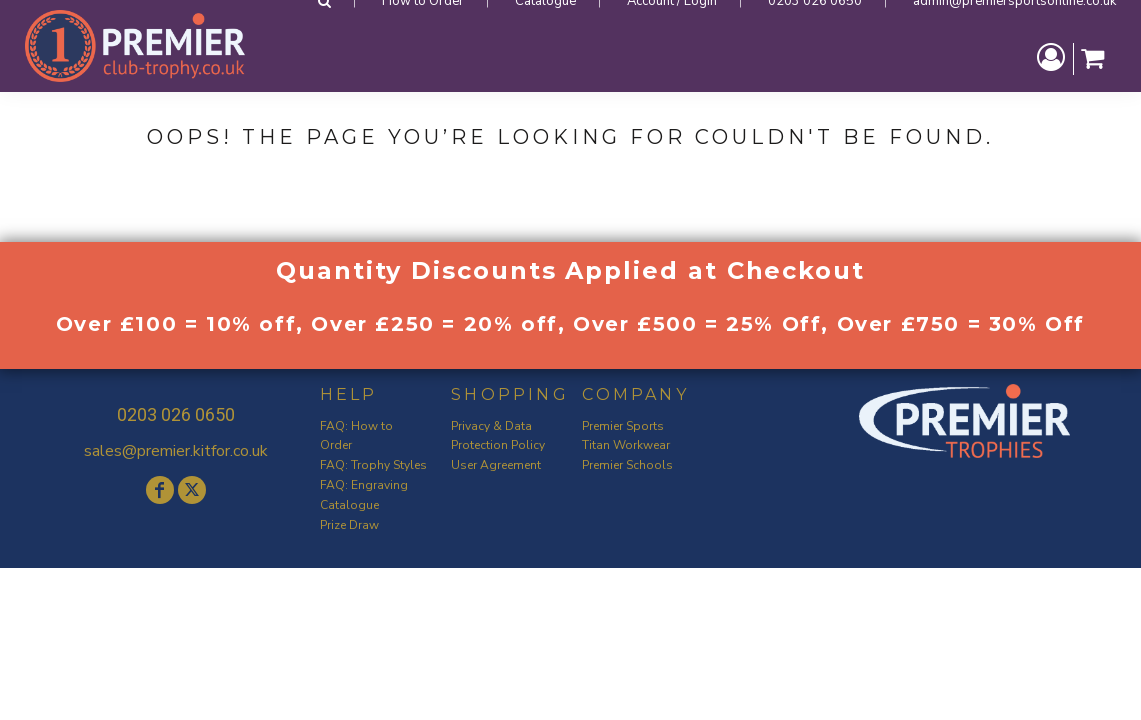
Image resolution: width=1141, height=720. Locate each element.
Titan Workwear (626, 445)
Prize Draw (349, 525)
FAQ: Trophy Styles (373, 465)
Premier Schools (627, 465)
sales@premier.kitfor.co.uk (176, 451)
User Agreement (496, 465)
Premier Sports (623, 426)
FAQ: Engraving (364, 485)
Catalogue (349, 505)
